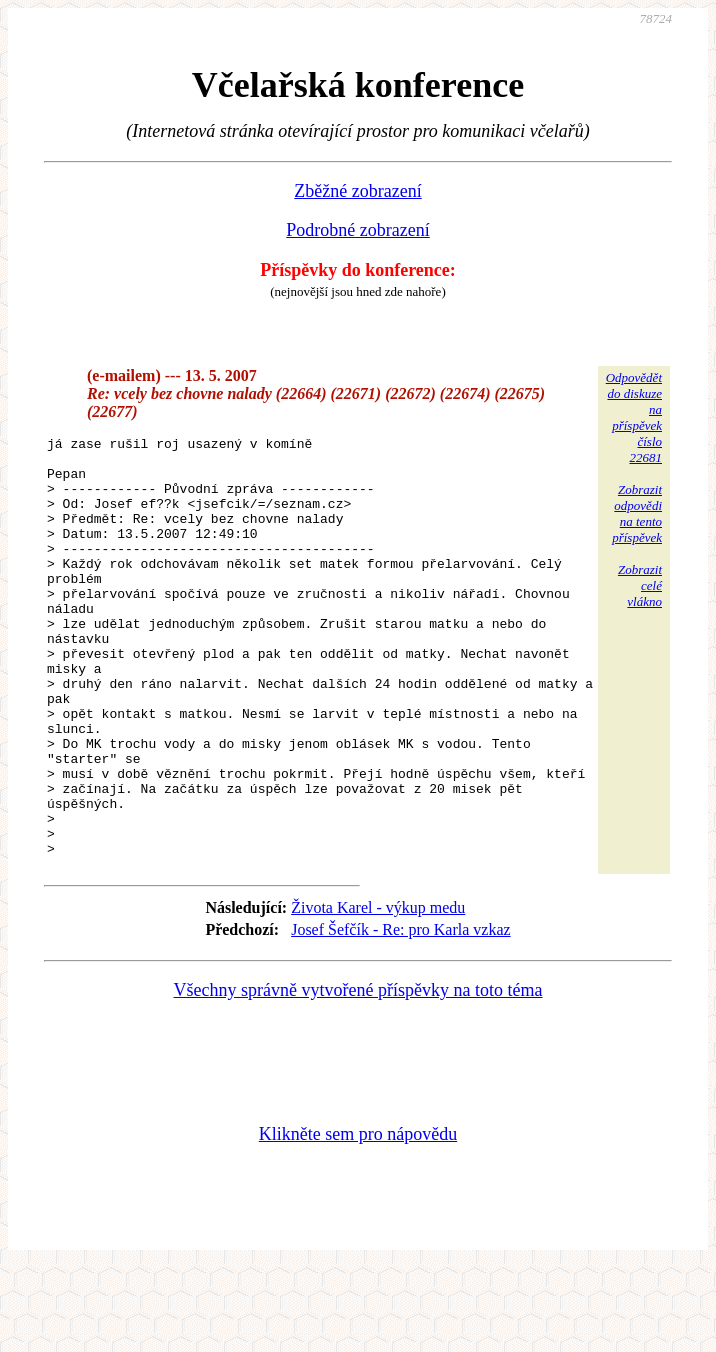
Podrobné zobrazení (357, 230)
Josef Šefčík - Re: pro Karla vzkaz (400, 1013)
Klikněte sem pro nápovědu (358, 1218)
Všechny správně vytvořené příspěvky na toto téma (358, 1074)
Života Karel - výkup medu (378, 991)
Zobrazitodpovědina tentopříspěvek (637, 513)
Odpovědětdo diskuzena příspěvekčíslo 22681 (634, 417)
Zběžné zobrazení (357, 191)
